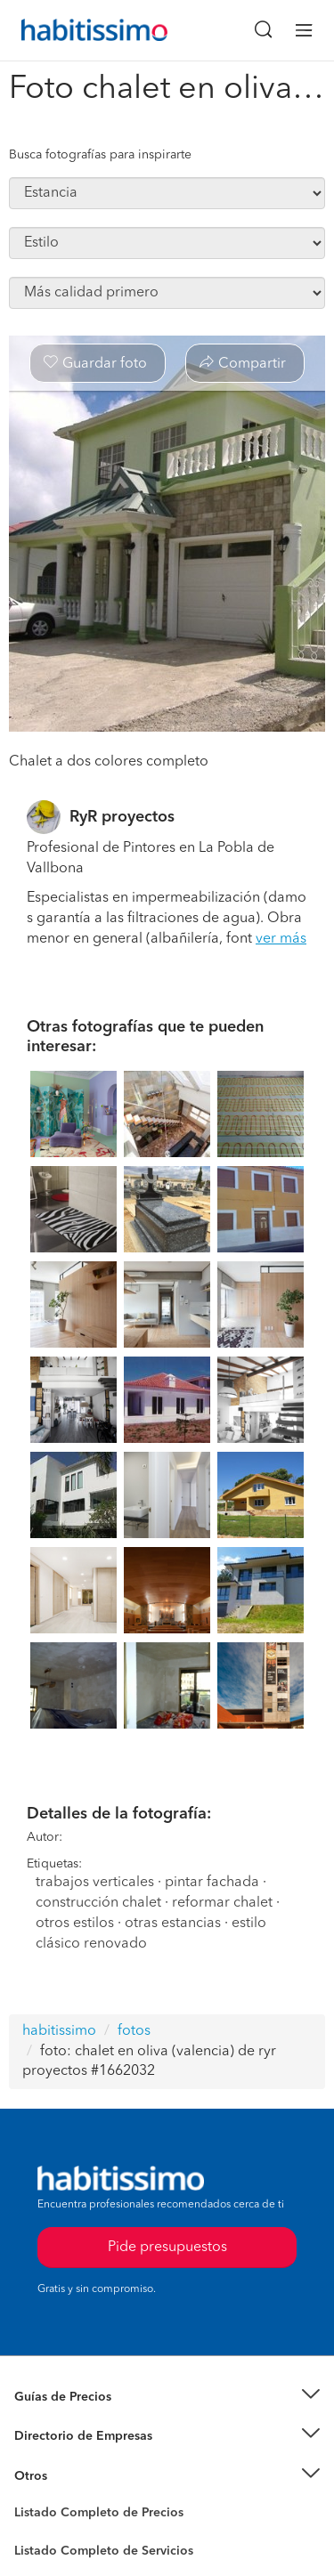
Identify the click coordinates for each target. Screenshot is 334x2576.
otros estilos (75, 1923)
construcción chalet (98, 1903)
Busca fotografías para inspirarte (100, 155)
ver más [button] (281, 939)
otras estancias (173, 1923)
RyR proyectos (122, 817)
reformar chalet (222, 1903)
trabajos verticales (95, 1882)
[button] (167, 2397)
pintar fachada (212, 1882)
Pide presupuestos (167, 2247)
